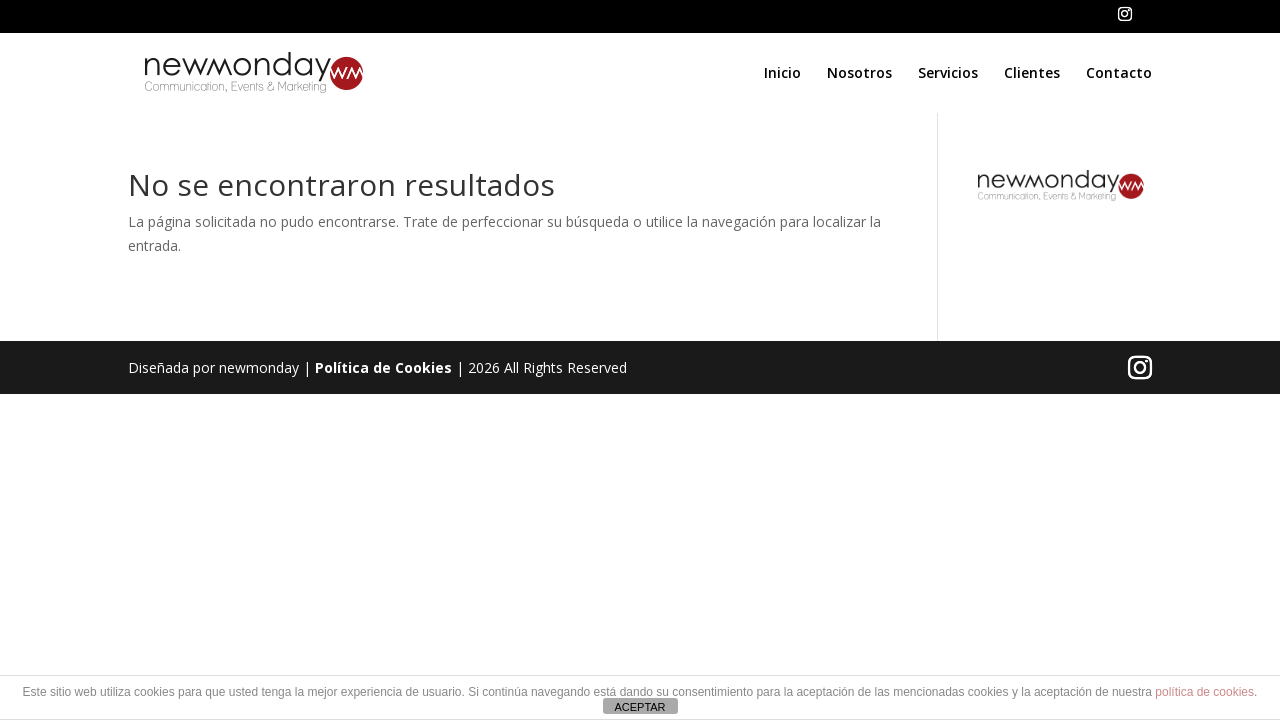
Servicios (948, 74)
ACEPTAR (639, 707)
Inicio (782, 74)
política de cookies (1204, 692)
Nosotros (859, 74)
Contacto (1119, 74)
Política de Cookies (383, 367)
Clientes (1032, 74)
